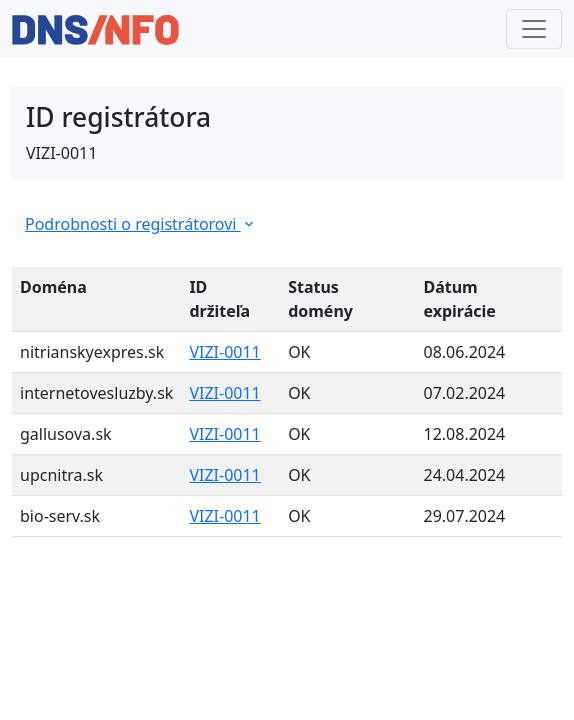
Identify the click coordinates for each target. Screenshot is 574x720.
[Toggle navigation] (534, 29)
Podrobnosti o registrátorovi (141, 224)
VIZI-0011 (224, 352)
